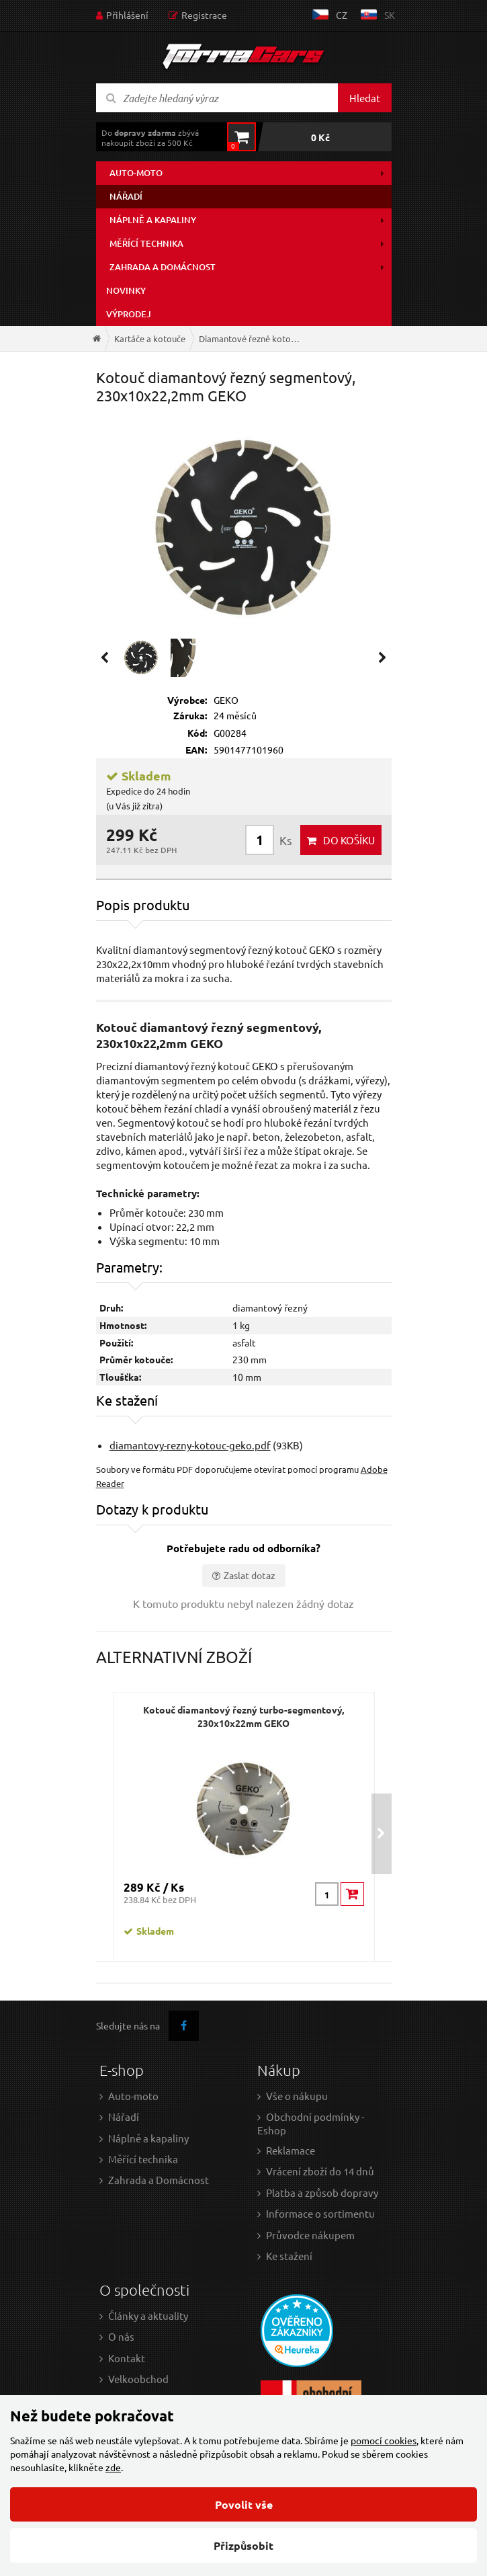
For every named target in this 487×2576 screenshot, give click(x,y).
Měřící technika (146, 243)
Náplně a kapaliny (152, 220)
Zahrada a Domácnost (158, 2179)
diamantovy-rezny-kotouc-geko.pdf (190, 1445)
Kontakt (126, 2357)
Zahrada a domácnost (162, 267)
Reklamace (290, 2150)
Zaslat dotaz (249, 1575)
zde (113, 2467)
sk (389, 15)
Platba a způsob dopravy (322, 2192)
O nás (121, 2336)
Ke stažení (289, 2255)
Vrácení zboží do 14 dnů (320, 2171)
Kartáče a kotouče (149, 338)
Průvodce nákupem (310, 2234)
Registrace (204, 15)
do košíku (349, 840)
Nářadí (125, 196)
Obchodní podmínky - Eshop (310, 2123)
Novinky (126, 290)
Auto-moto (136, 173)
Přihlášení (127, 15)
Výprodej (128, 314)
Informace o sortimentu (320, 2213)
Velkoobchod (138, 2378)
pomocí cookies (383, 2440)
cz (341, 15)
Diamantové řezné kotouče (251, 338)
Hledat (364, 97)
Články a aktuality (148, 2315)
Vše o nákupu (297, 2095)
